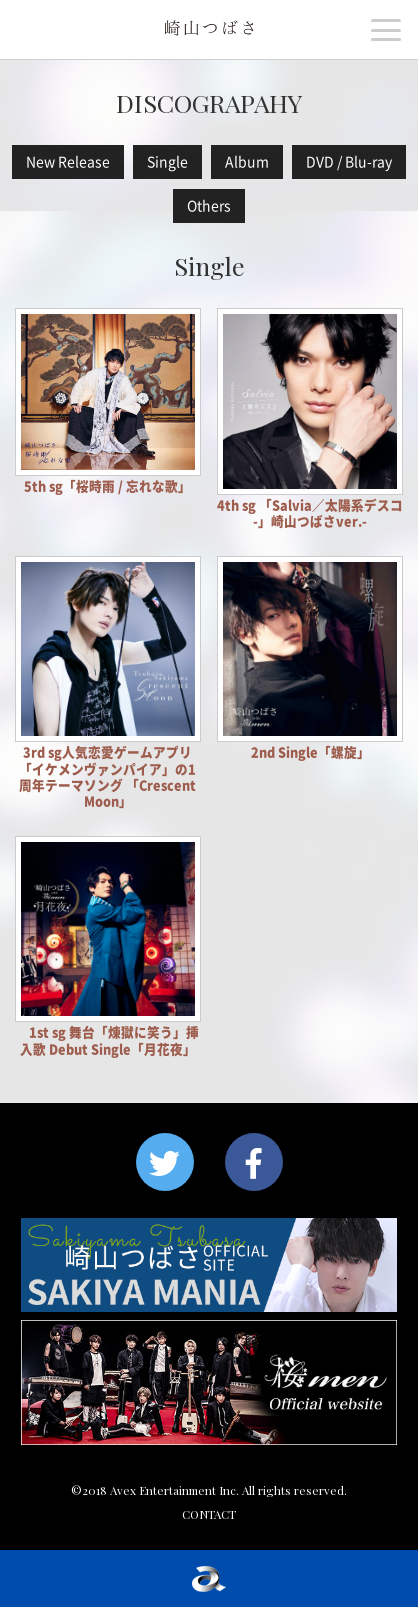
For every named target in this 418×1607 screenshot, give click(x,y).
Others (209, 206)
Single (167, 162)
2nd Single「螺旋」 (310, 752)
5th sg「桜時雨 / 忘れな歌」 (107, 486)
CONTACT (209, 1514)
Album (247, 162)
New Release (68, 162)
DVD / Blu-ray (349, 162)
